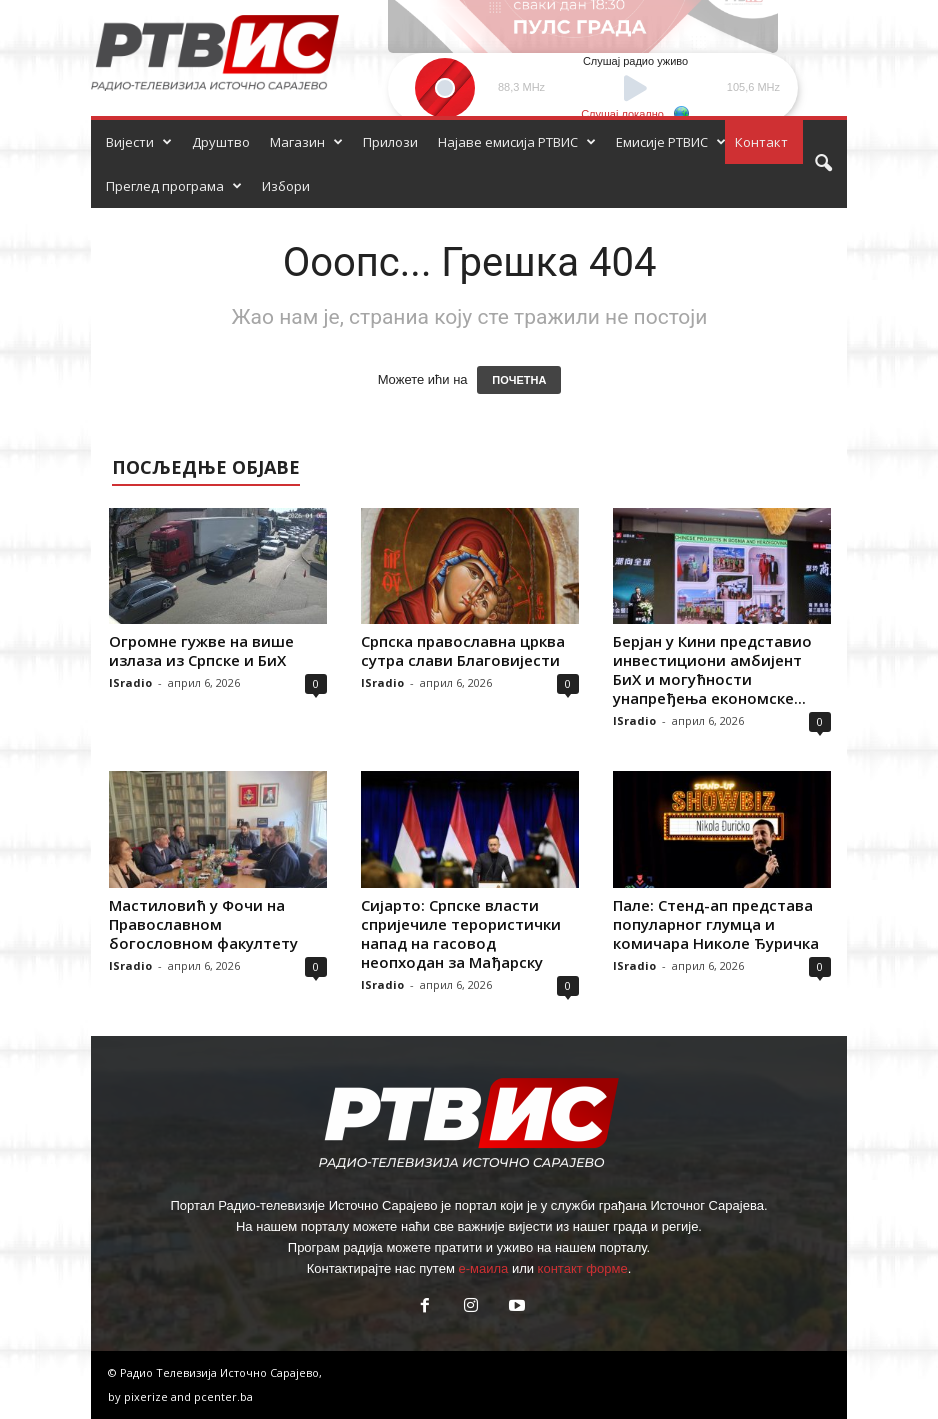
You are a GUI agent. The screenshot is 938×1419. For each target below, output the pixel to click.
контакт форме (583, 1268)
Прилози (390, 142)
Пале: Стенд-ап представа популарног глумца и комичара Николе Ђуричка (716, 924)
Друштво (221, 142)
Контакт (761, 142)
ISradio (130, 682)
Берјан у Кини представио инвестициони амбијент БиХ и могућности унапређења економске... (712, 669)
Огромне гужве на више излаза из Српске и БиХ (201, 650)
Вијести (139, 142)
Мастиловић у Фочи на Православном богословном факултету (203, 924)
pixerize (147, 1396)
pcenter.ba (223, 1396)
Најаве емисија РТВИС (517, 142)
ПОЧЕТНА (519, 380)
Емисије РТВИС (671, 142)
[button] (823, 164)
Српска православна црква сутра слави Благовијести (463, 650)
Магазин (306, 142)
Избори (286, 186)
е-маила (483, 1268)
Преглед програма (174, 186)
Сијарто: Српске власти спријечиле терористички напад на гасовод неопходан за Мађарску (461, 933)
